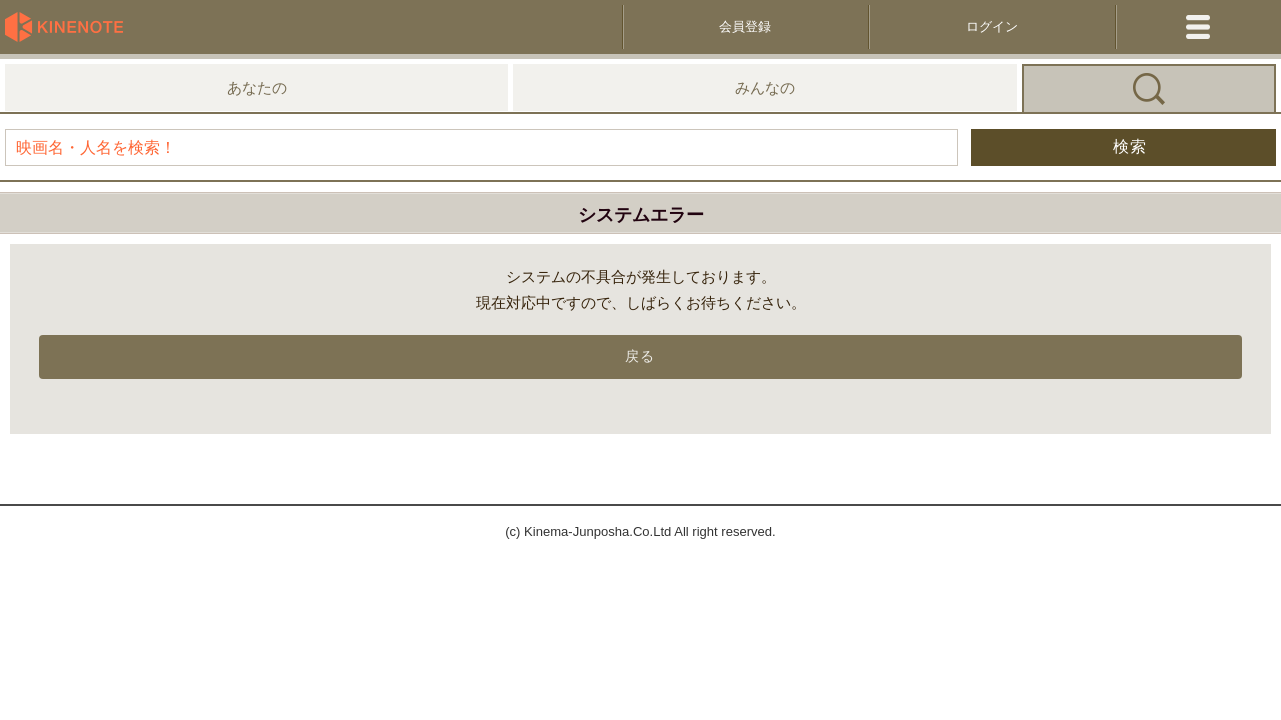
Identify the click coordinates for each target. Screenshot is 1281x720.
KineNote (70, 27)
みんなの (765, 87)
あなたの (257, 87)
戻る (640, 356)
